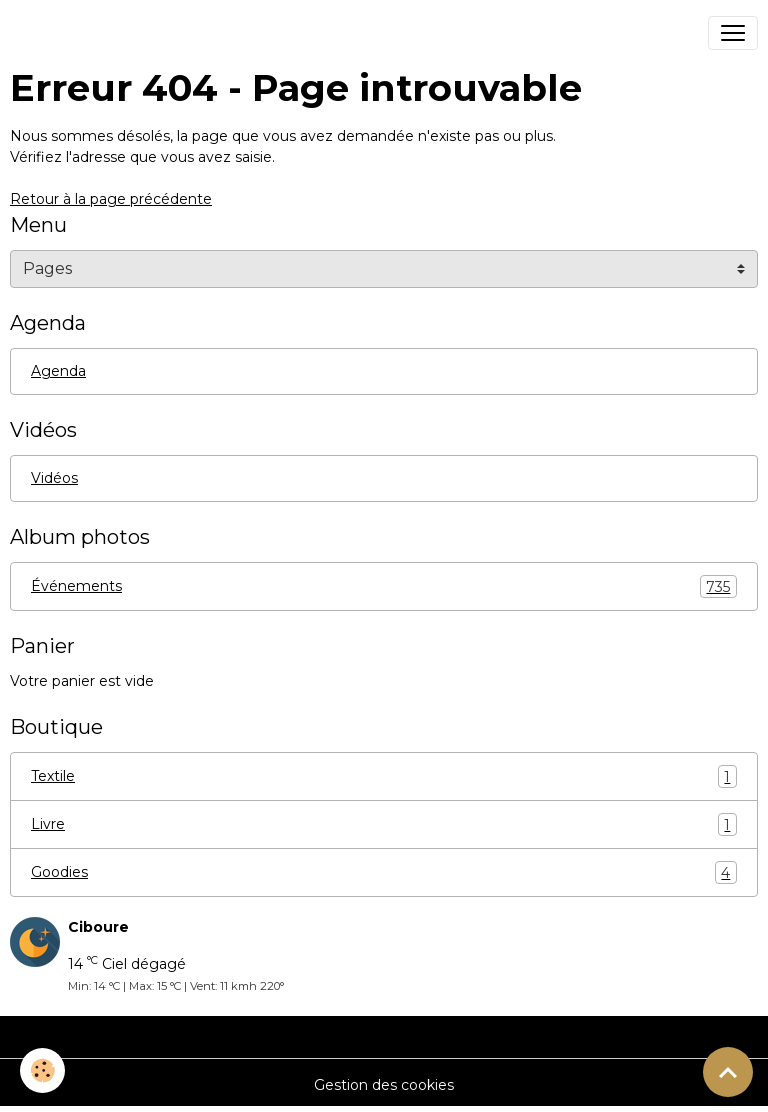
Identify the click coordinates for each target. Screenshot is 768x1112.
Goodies (384, 872)
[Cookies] (42, 1070)
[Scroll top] (728, 1072)
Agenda (58, 371)
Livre (384, 824)
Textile (384, 776)
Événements (384, 586)
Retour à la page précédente (111, 199)
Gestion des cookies (384, 1085)
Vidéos (54, 478)
